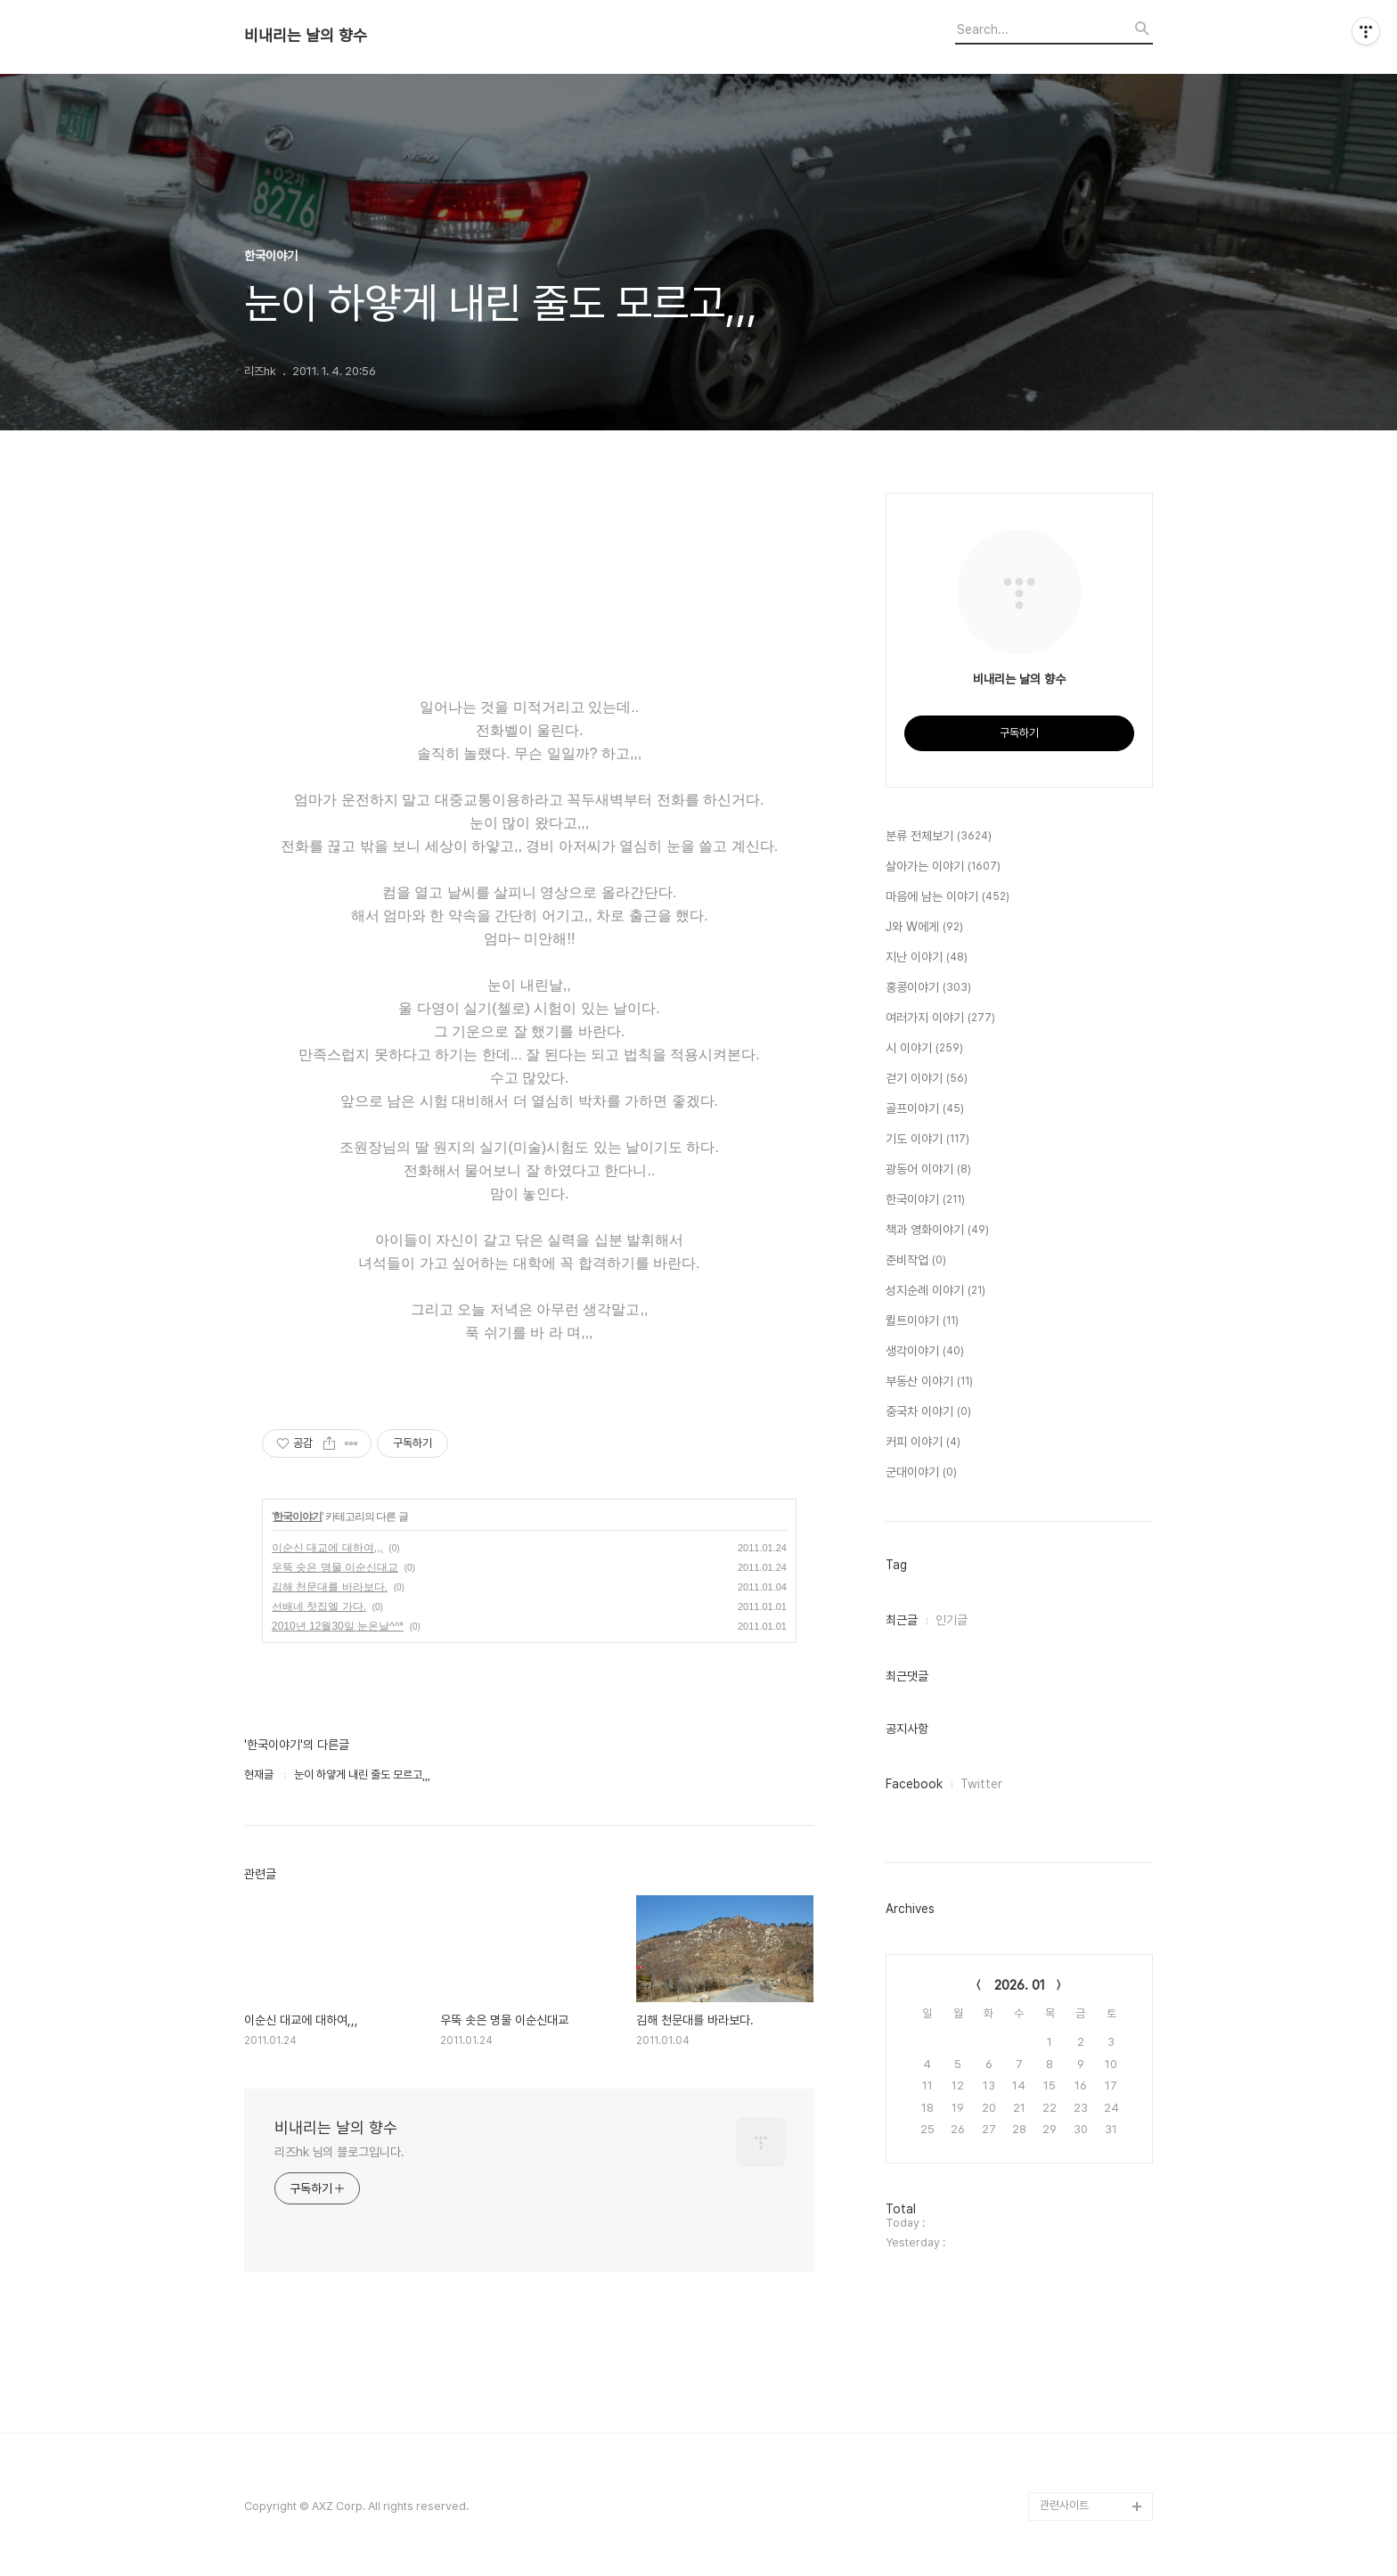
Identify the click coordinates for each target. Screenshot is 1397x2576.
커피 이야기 (923, 1443)
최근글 (902, 1620)
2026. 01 (1019, 1985)
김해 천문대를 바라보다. (330, 1587)
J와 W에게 (924, 927)
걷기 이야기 (927, 1079)
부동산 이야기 (929, 1382)
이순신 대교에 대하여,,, (327, 1548)
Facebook (914, 1784)
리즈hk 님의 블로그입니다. (339, 2152)
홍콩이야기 (928, 988)
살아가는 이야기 (943, 867)
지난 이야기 (927, 958)
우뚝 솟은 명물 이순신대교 (335, 1567)
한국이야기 (297, 1516)
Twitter (981, 1784)
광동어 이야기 (928, 1170)
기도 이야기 (927, 1140)
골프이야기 (925, 1109)
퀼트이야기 (922, 1321)
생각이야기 (925, 1352)
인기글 (951, 1620)
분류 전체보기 (939, 837)
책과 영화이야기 (937, 1230)
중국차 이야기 (928, 1412)
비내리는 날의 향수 (305, 36)
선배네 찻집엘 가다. (319, 1606)
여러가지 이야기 (940, 1018)
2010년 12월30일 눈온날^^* (338, 1626)
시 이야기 (924, 1049)
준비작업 (916, 1261)
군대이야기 (921, 1473)
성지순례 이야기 (935, 1291)
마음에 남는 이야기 (947, 897)
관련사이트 (1064, 2505)
